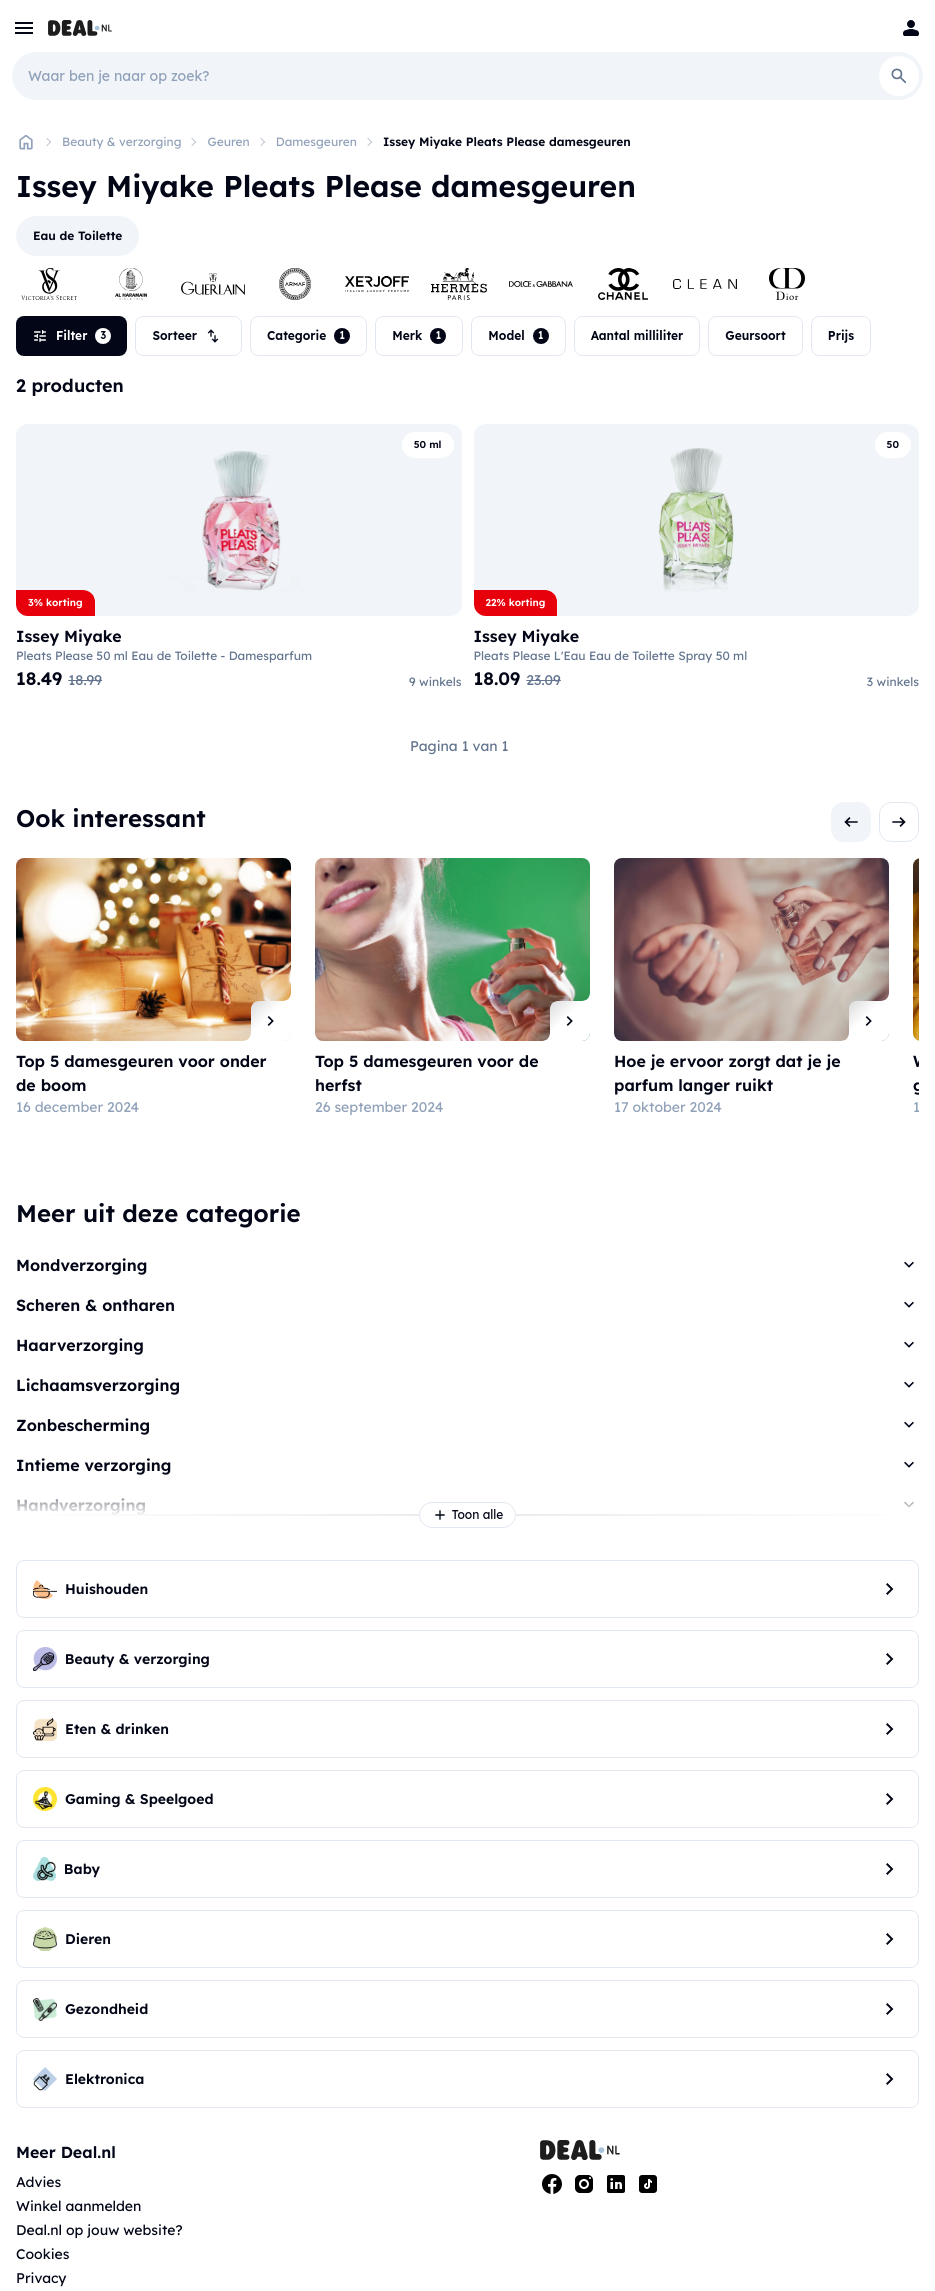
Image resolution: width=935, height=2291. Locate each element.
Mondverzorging (81, 1265)
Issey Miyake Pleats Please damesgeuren (507, 141)
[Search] (899, 76)
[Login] (911, 28)
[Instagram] (584, 2184)
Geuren (228, 141)
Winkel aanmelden (78, 2206)
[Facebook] (552, 2184)
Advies (38, 2182)
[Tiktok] (648, 2184)
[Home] (26, 142)
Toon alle (468, 1515)
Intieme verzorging (93, 1465)
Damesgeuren (316, 141)
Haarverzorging (80, 1345)
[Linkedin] (616, 2184)
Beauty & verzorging (121, 141)
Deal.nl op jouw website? (99, 2230)
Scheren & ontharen (95, 1305)
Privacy (41, 2278)
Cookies (42, 2254)
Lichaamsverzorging (98, 1385)
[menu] (24, 28)
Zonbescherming (83, 1425)
